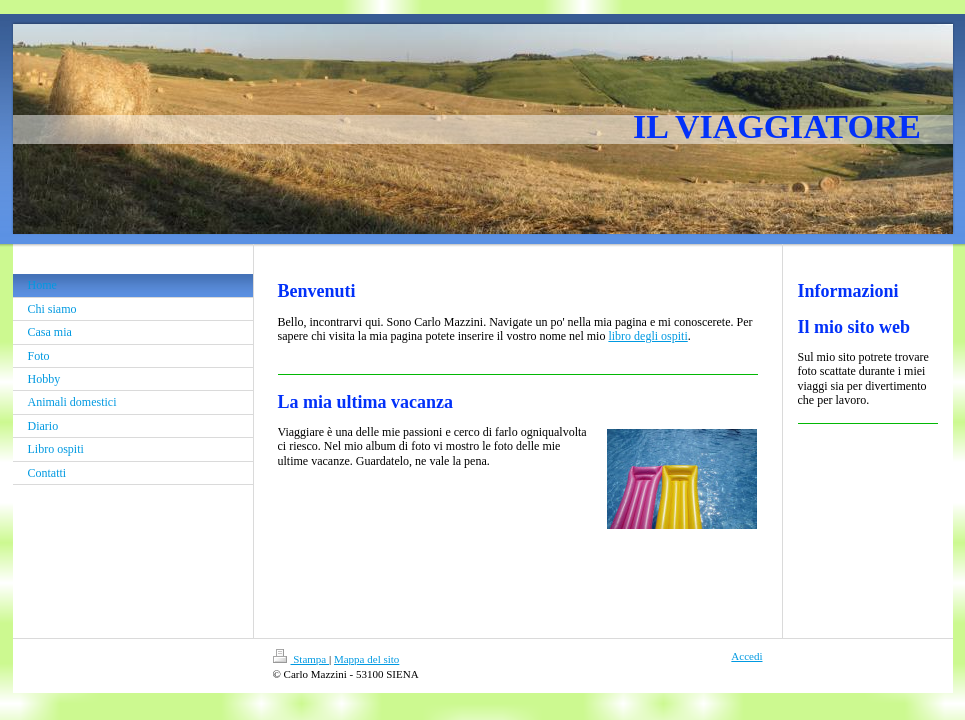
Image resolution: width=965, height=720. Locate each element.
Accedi (746, 656)
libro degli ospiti (647, 336)
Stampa (301, 659)
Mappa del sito (366, 659)
